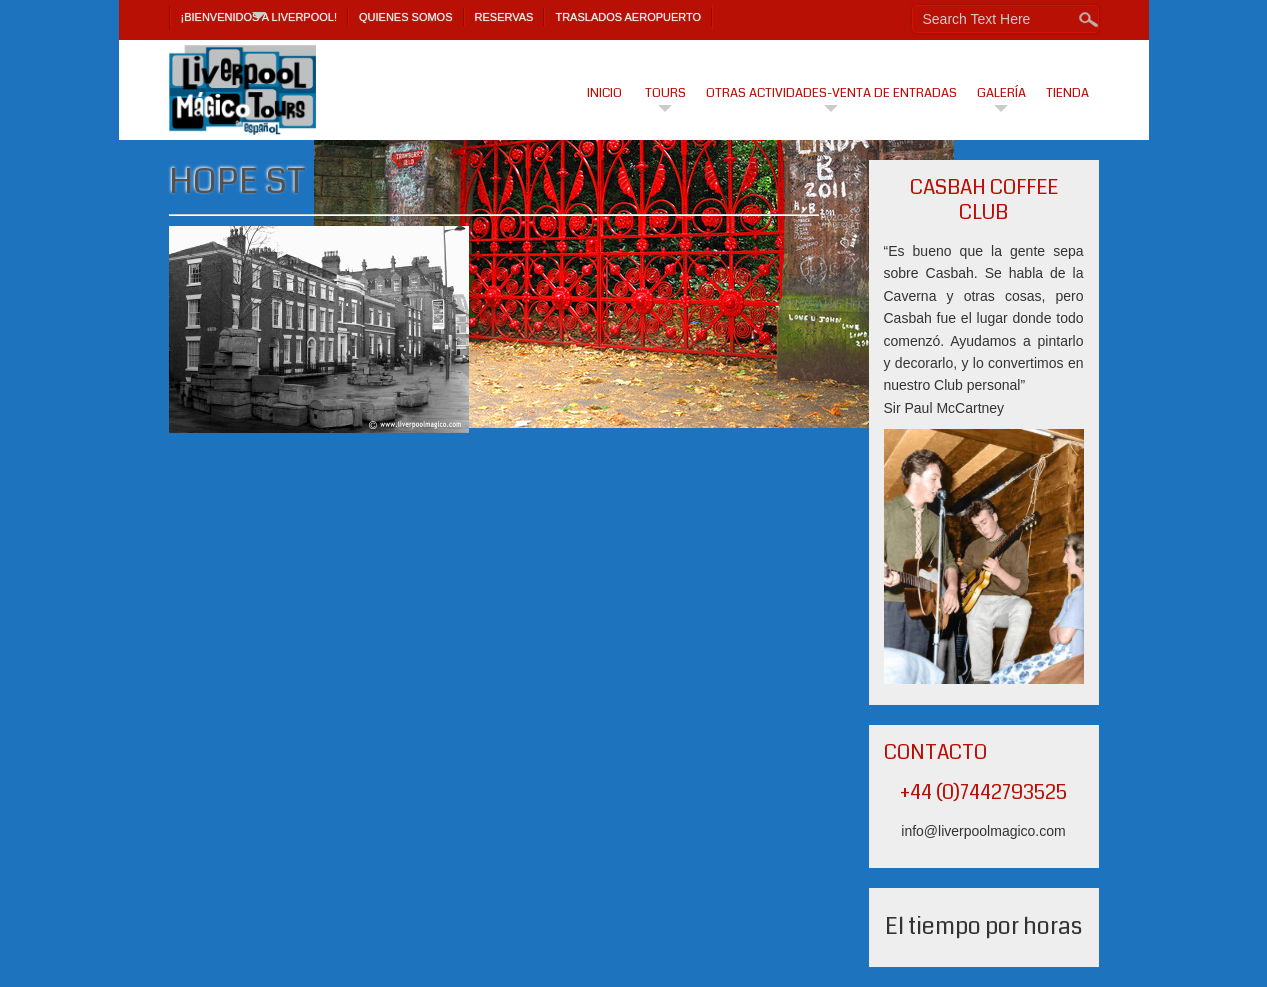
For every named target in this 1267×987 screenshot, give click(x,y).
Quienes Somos (406, 17)
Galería (1001, 93)
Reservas (504, 17)
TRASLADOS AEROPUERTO (628, 17)
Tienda (1067, 93)
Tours (665, 93)
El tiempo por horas (983, 926)
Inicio (604, 93)
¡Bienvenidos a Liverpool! (259, 17)
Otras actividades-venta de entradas (831, 93)
